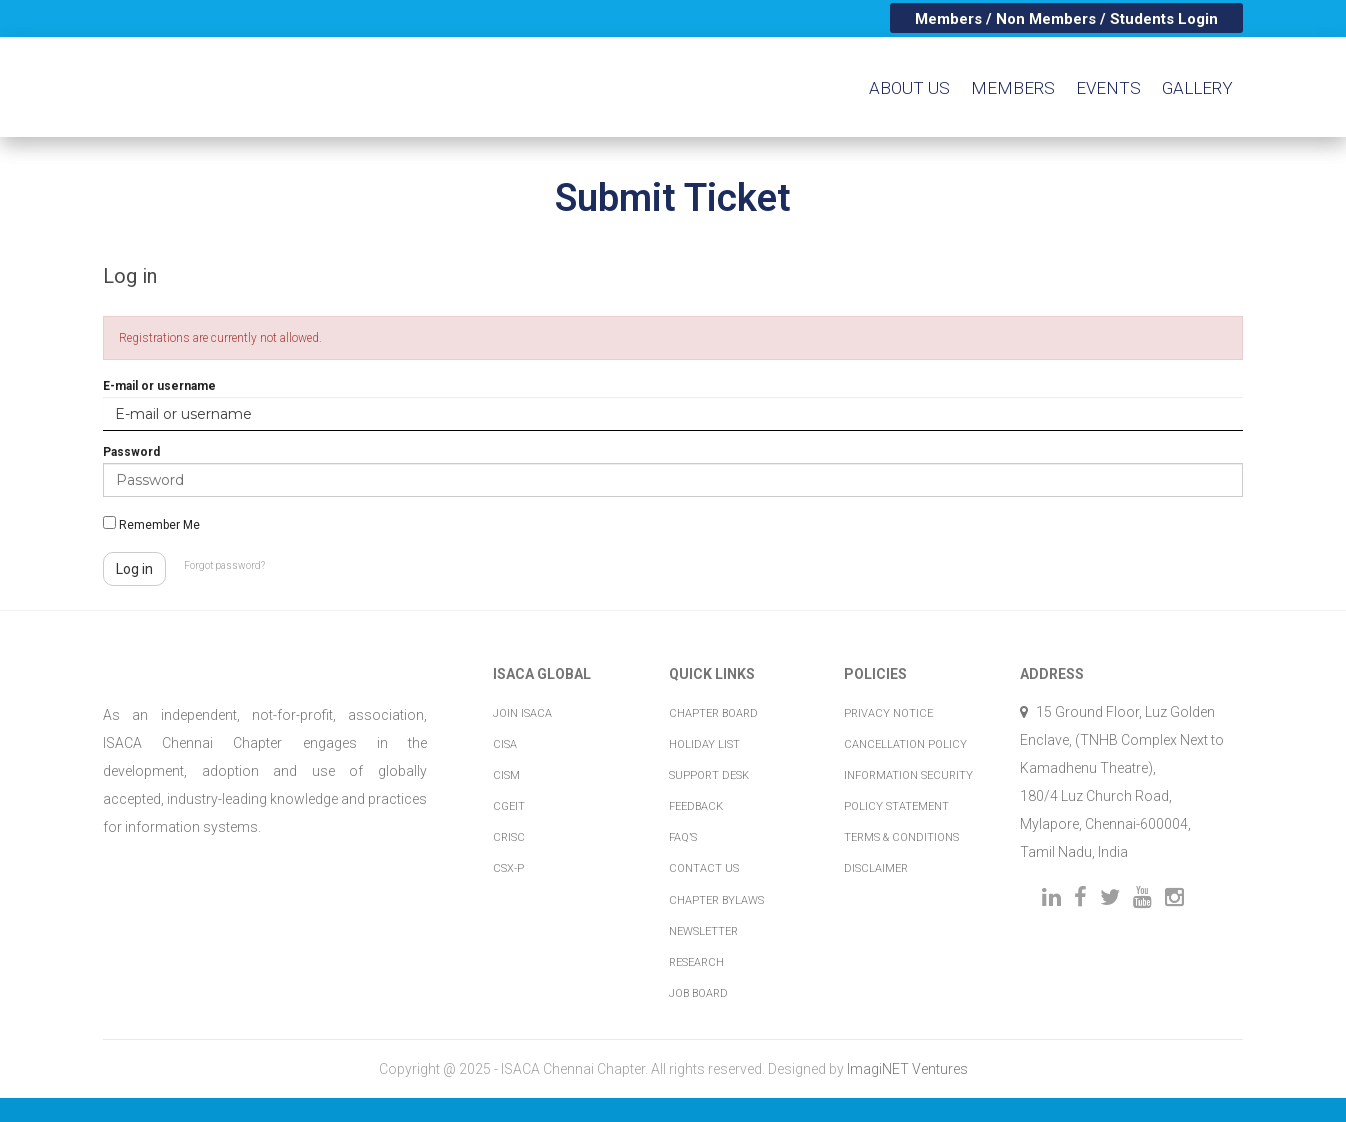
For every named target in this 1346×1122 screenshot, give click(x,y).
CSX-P (508, 868)
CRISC (509, 837)
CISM (506, 775)
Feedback (696, 806)
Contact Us (704, 868)
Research (696, 962)
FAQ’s (683, 837)
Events (1108, 88)
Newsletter (703, 931)
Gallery (1197, 88)
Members (1013, 88)
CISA (505, 744)
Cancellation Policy (905, 744)
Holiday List (704, 744)
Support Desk (709, 775)
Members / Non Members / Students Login (1066, 19)
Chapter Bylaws (716, 900)
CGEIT (509, 806)
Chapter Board (713, 713)
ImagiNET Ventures (907, 1069)
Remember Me (151, 523)
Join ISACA (522, 713)
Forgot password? (224, 565)
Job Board (698, 993)
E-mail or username (159, 386)
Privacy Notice (888, 713)
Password (131, 452)
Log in (134, 569)
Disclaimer (876, 868)
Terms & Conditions (901, 837)
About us (909, 88)
